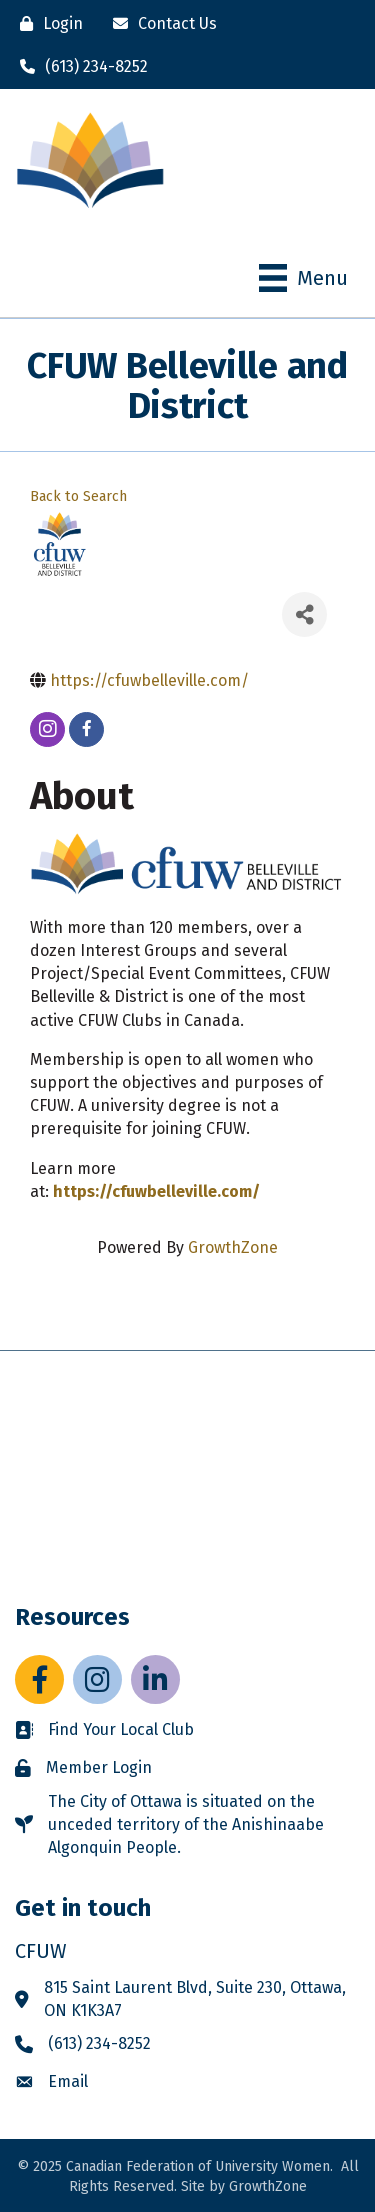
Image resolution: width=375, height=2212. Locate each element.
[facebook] (86, 729)
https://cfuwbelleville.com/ (156, 1191)
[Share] (304, 614)
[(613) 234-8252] (79, 66)
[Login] (46, 23)
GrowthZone (233, 1247)
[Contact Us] (160, 23)
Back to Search (78, 496)
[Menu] (303, 278)
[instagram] (47, 729)
